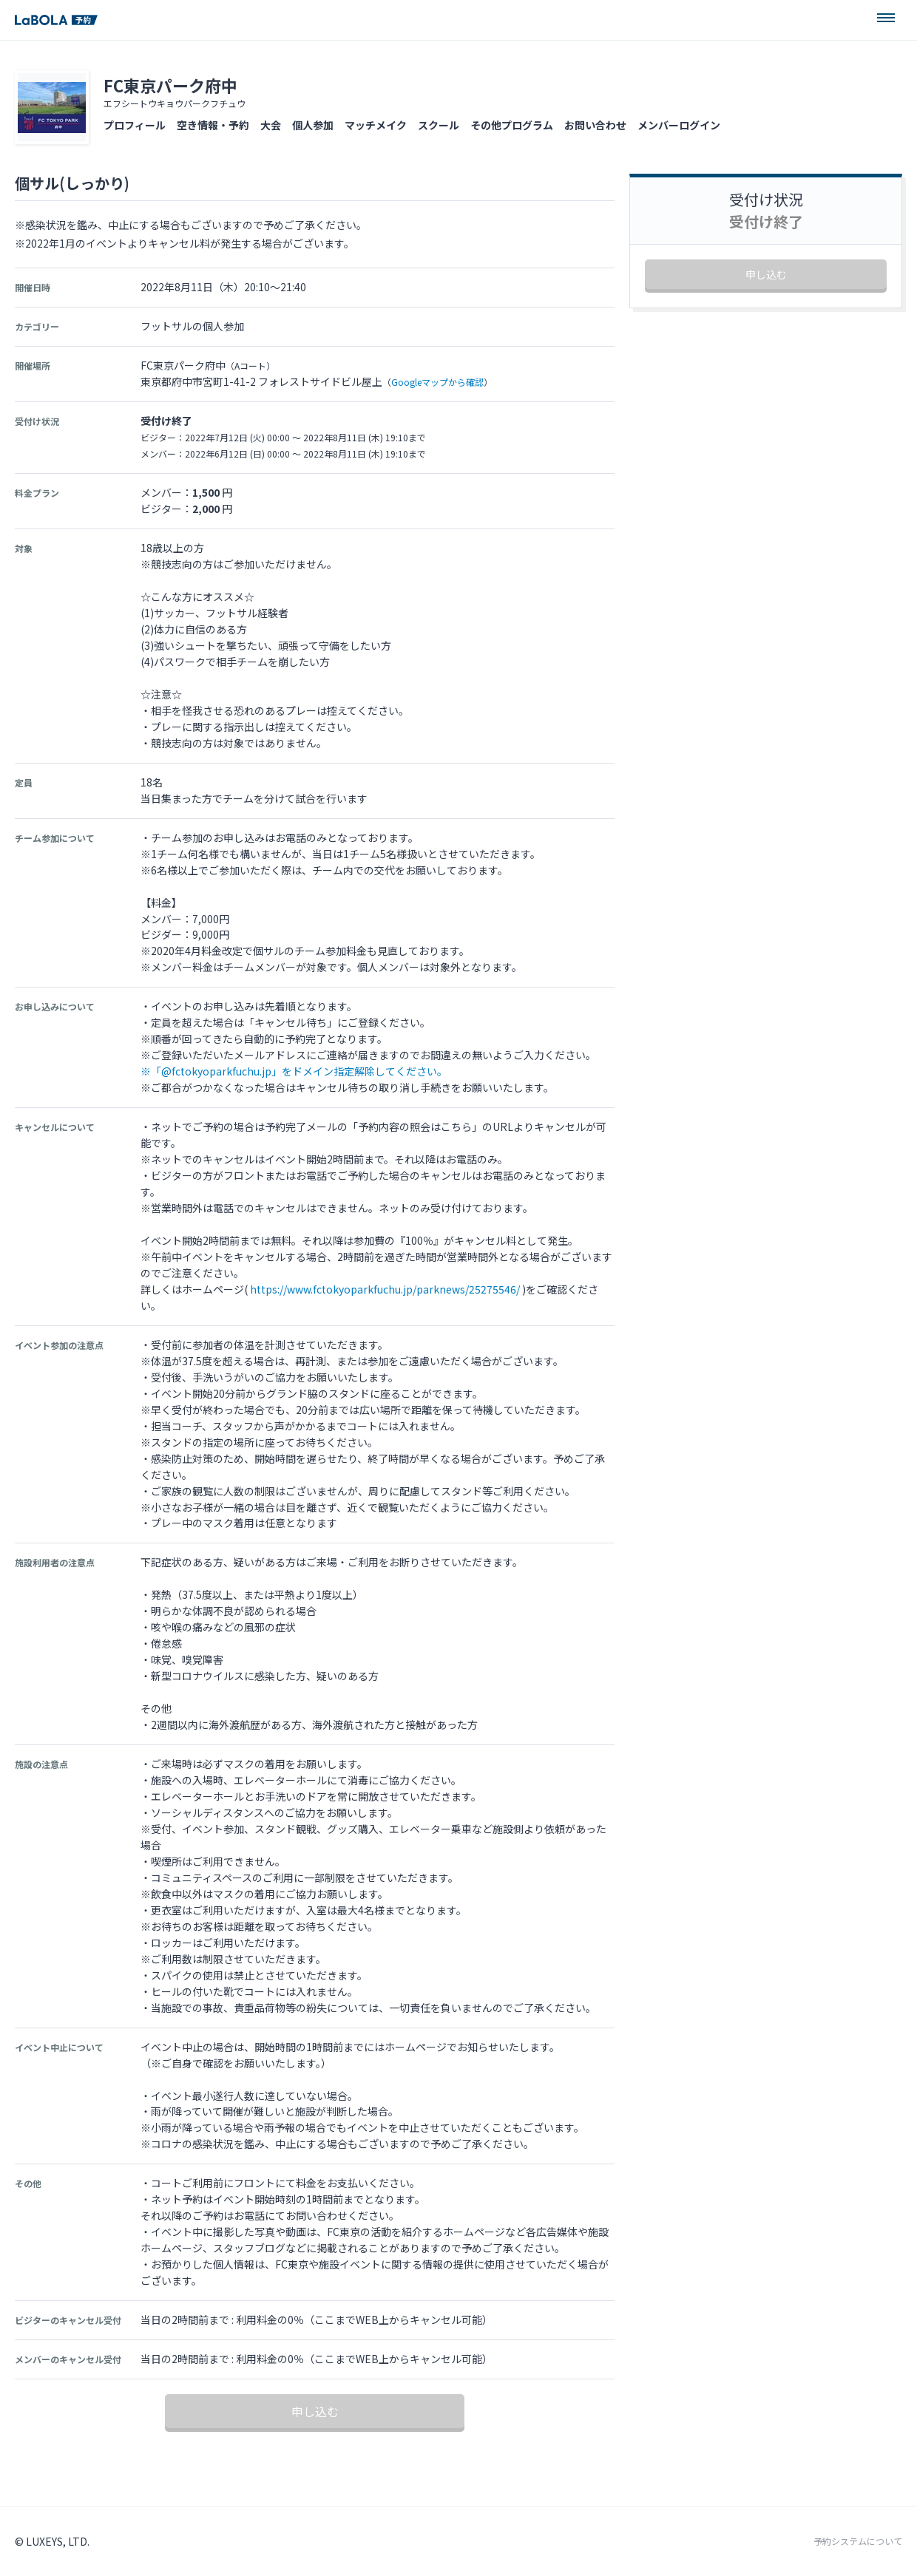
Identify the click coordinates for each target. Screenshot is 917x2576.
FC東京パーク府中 (170, 85)
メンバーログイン (678, 125)
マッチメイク (376, 125)
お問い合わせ (595, 125)
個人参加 (313, 125)
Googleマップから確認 (437, 381)
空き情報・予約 (213, 125)
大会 (270, 125)
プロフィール (135, 125)
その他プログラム (511, 125)
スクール (438, 125)
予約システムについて (857, 2541)
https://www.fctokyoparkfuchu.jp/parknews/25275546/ (385, 1289)
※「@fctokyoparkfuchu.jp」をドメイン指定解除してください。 (294, 1071)
